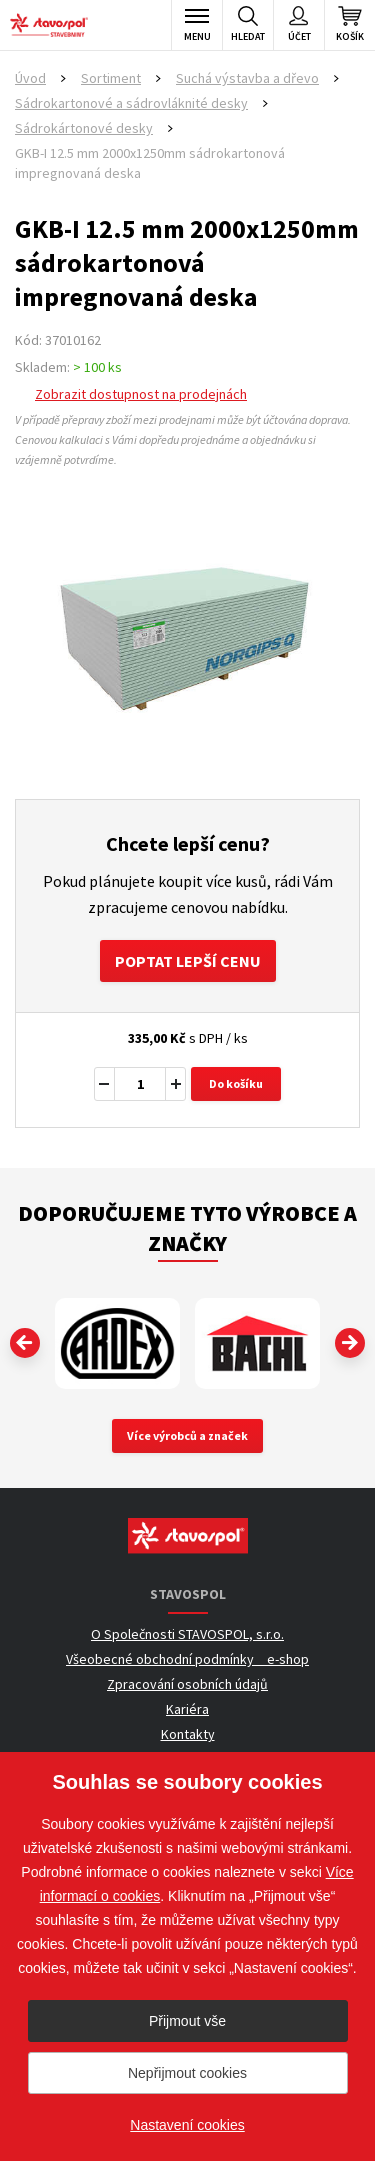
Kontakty (188, 1734)
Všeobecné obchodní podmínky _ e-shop (187, 1659)
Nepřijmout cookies (187, 2073)
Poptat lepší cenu (188, 961)
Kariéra (187, 1709)
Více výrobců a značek (187, 1435)
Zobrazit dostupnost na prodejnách (141, 394)
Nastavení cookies (187, 2125)
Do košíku (236, 1083)
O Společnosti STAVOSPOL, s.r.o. (187, 1634)
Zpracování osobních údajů (187, 1684)
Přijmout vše (187, 2021)
